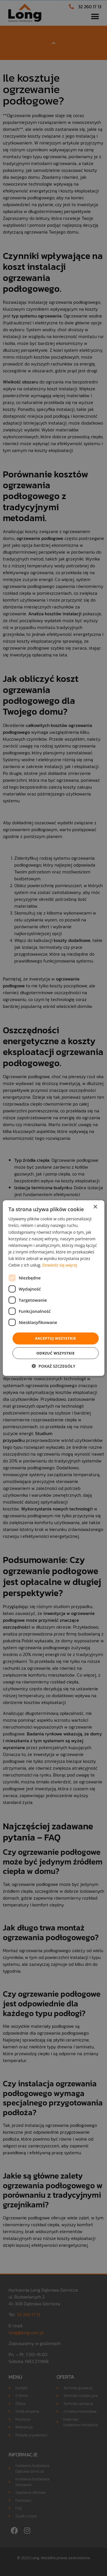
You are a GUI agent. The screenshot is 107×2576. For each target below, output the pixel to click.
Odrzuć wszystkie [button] (55, 1352)
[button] (53, 1366)
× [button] (95, 1207)
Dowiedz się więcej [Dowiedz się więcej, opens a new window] (59, 1265)
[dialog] (53, 1288)
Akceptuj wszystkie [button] (55, 1338)
